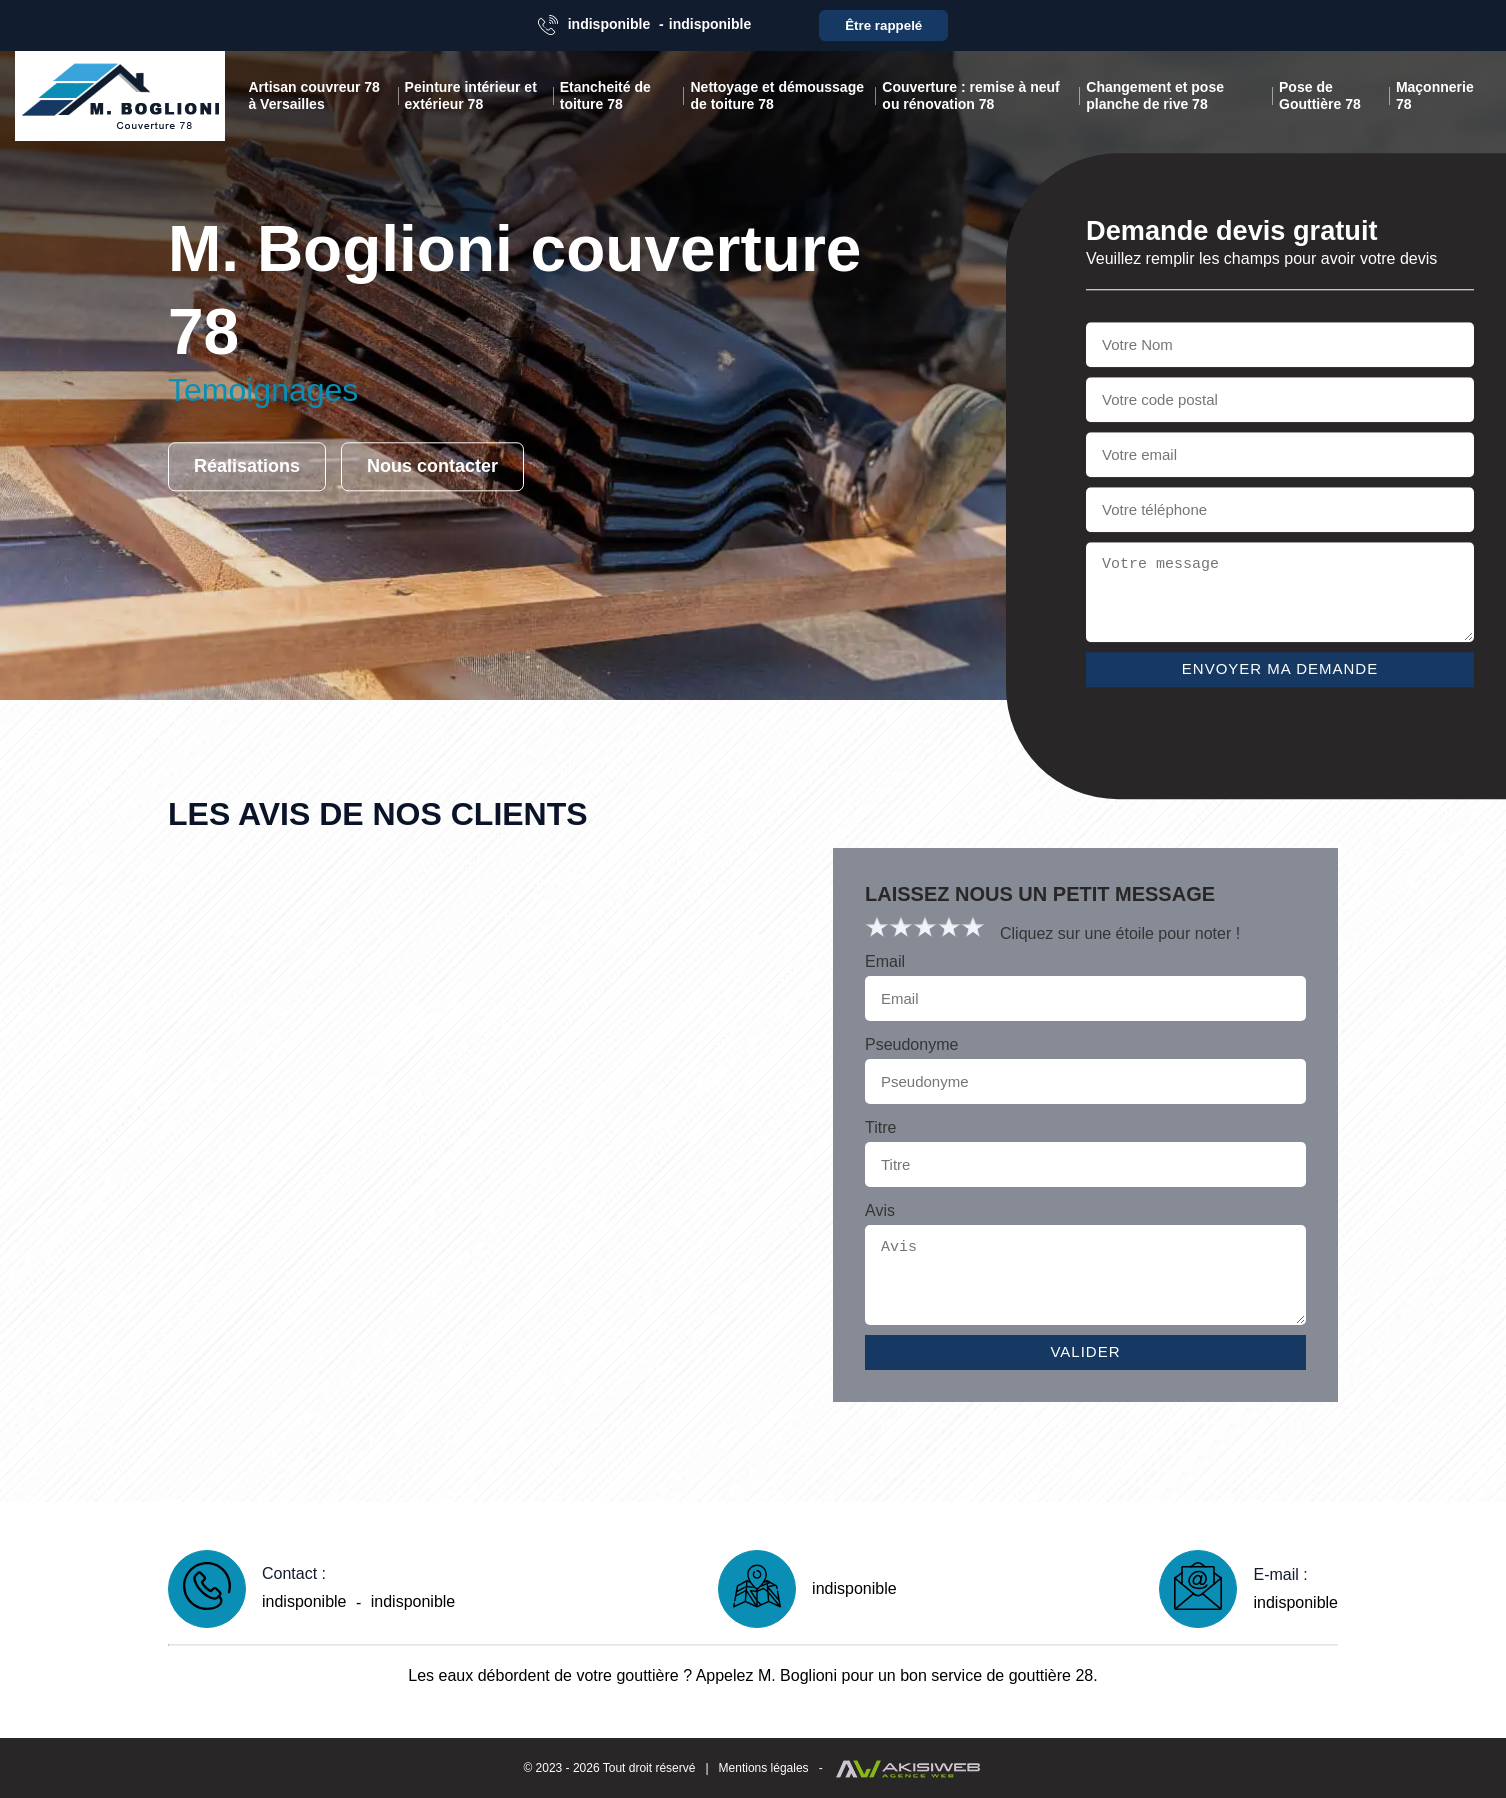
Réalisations (247, 467)
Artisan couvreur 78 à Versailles (314, 95)
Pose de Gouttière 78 (1320, 95)
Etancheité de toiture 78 (605, 95)
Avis (880, 1210)
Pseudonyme (911, 1044)
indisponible (609, 24)
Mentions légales (764, 1768)
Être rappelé (883, 25)
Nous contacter (432, 467)
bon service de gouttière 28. (998, 1675)
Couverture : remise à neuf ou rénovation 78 (970, 95)
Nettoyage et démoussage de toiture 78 (777, 95)
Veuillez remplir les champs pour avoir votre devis (1261, 258)
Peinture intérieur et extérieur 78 (471, 95)
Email (885, 961)
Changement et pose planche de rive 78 (1155, 95)
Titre (880, 1127)
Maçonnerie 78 (1435, 95)
